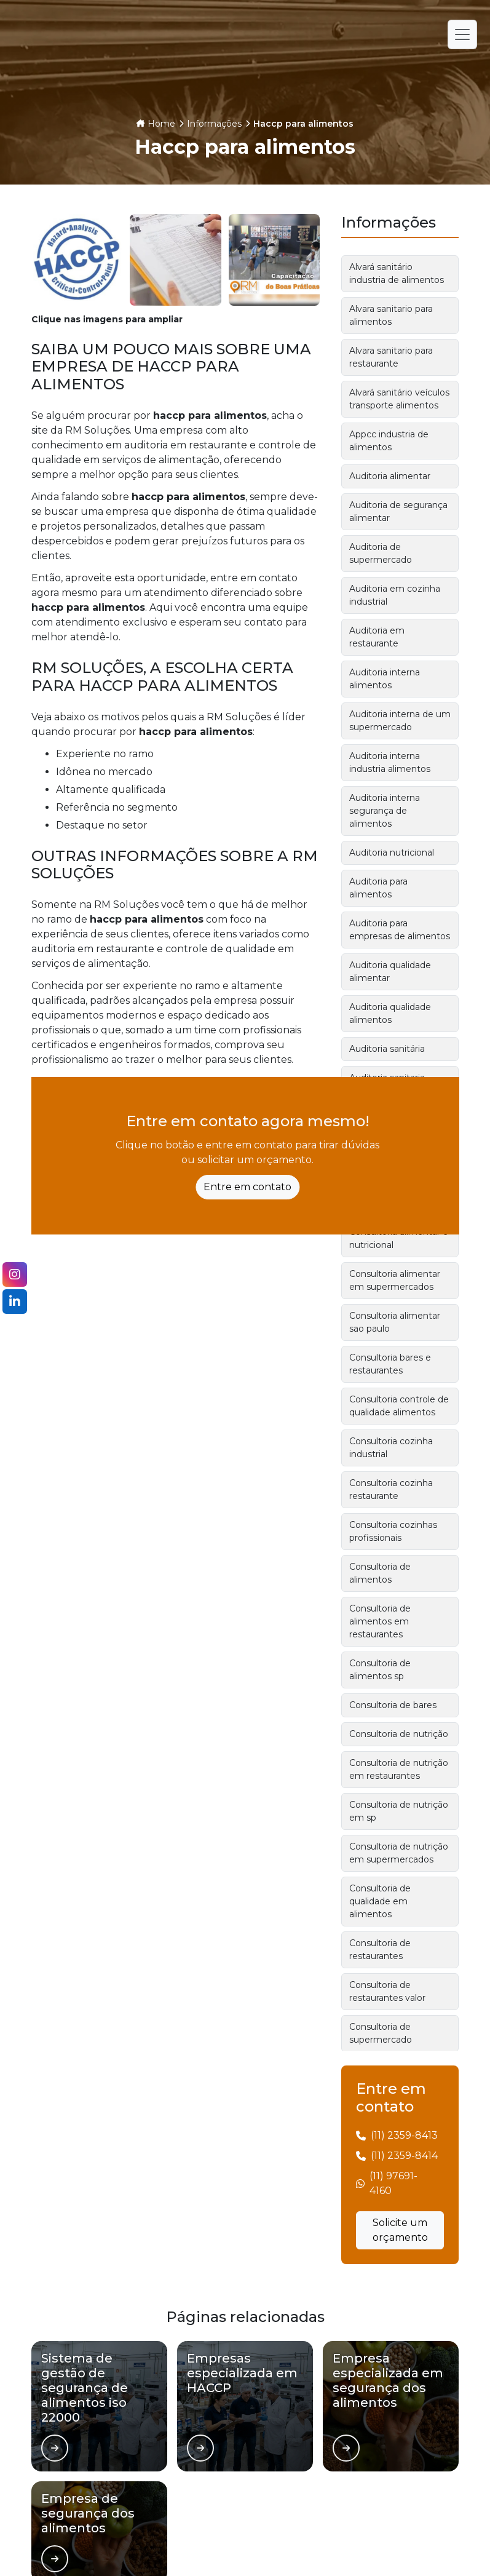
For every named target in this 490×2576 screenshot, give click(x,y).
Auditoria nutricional (391, 852)
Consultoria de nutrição (398, 1733)
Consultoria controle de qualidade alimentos (399, 1406)
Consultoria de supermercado (380, 2033)
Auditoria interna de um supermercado (400, 721)
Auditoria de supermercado (380, 553)
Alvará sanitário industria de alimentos (396, 273)
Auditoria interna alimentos (384, 679)
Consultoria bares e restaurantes (390, 1364)
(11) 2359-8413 (404, 2135)
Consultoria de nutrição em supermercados (398, 1853)
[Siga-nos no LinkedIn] (14, 1301)
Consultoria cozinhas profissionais (393, 1531)
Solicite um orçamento (400, 2230)
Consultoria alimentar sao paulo (394, 1322)
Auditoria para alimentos (378, 888)
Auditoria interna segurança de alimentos (384, 810)
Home (161, 123)
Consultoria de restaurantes (380, 1950)
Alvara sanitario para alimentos (391, 315)
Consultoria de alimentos (380, 1573)
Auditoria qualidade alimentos (390, 1013)
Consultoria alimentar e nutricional (398, 1238)
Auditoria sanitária (387, 1048)
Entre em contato (247, 1187)
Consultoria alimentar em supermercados (394, 1280)
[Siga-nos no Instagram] (14, 1274)
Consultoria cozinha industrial (391, 1448)
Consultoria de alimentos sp (380, 1670)
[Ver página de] (54, 2448)
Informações (214, 123)
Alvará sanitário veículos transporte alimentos (399, 399)
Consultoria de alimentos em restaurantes (380, 1621)
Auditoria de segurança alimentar (398, 511)
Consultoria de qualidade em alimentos (380, 1901)
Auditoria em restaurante (377, 637)
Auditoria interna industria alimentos (389, 762)
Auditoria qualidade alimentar (390, 972)
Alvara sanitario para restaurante (391, 357)
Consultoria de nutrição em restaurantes (398, 1769)
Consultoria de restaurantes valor (387, 1991)
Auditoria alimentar (389, 476)
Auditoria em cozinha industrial (394, 595)
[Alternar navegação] (462, 34)
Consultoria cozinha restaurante (391, 1489)
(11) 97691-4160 (393, 2183)
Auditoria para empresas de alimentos (399, 930)
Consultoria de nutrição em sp (398, 1811)
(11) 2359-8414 (404, 2155)
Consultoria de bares (393, 1705)
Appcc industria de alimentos (389, 441)
